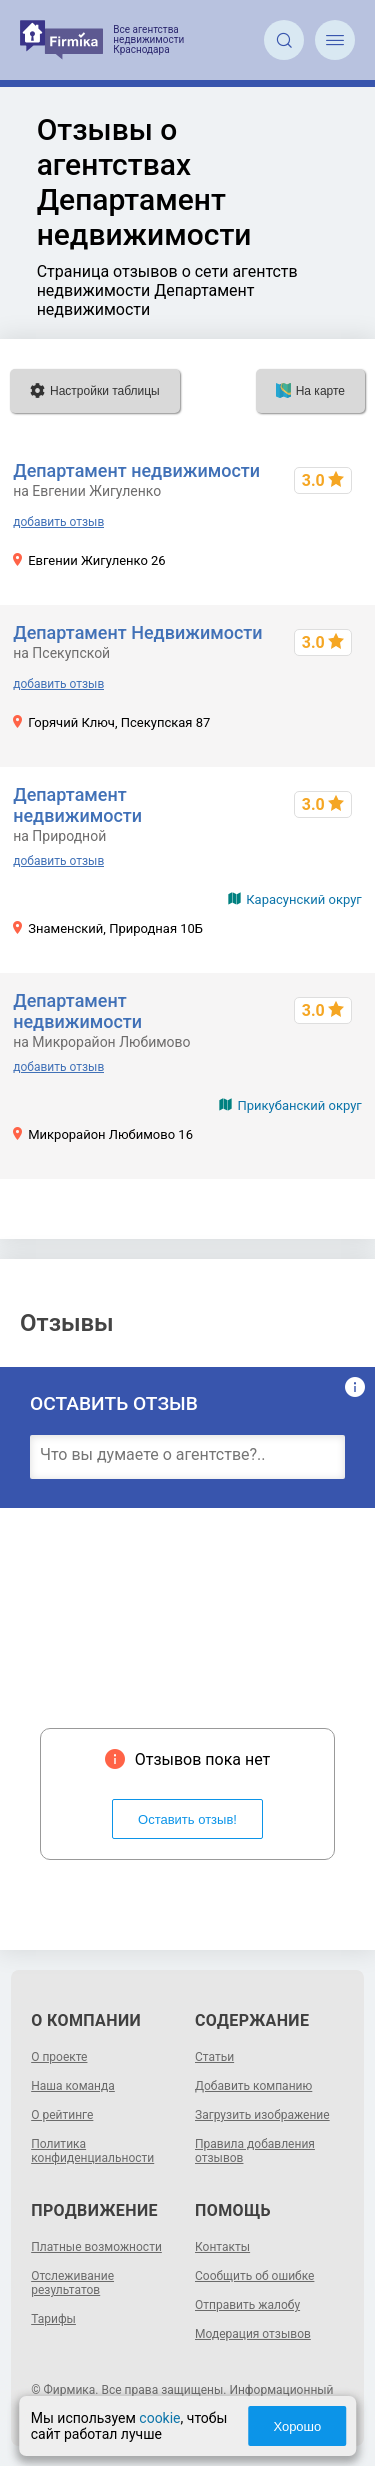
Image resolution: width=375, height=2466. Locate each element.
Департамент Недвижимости (137, 632)
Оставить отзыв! (187, 1819)
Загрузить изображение (262, 2115)
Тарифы (53, 2319)
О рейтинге (62, 2115)
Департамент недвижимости (136, 470)
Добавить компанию (253, 2086)
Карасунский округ (304, 899)
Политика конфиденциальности (92, 2151)
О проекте (59, 2057)
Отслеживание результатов (72, 2283)
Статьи (214, 2057)
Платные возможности (96, 2247)
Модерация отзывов (253, 2334)
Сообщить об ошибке (254, 2276)
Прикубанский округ (299, 1105)
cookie (159, 2418)
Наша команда (73, 2086)
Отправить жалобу (247, 2305)
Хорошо (297, 2426)
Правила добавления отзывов (255, 2151)
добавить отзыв (58, 522)
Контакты (222, 2247)
